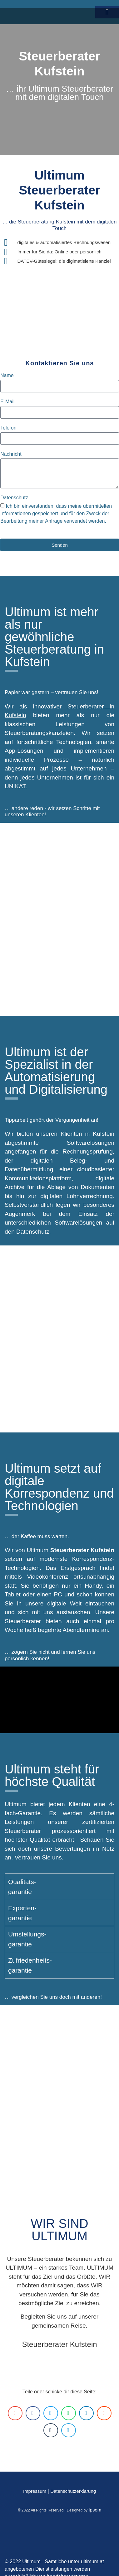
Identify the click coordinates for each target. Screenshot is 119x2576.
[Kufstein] (59, 1338)
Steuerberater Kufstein (59, 2344)
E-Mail (7, 401)
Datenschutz (14, 497)
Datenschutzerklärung (73, 2491)
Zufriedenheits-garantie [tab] (30, 1965)
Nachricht (11, 454)
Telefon (8, 427)
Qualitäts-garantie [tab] (22, 1886)
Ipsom (94, 2509)
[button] (15, 2413)
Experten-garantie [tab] (22, 1912)
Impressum (34, 2491)
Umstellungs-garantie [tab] (27, 1939)
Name (7, 375)
